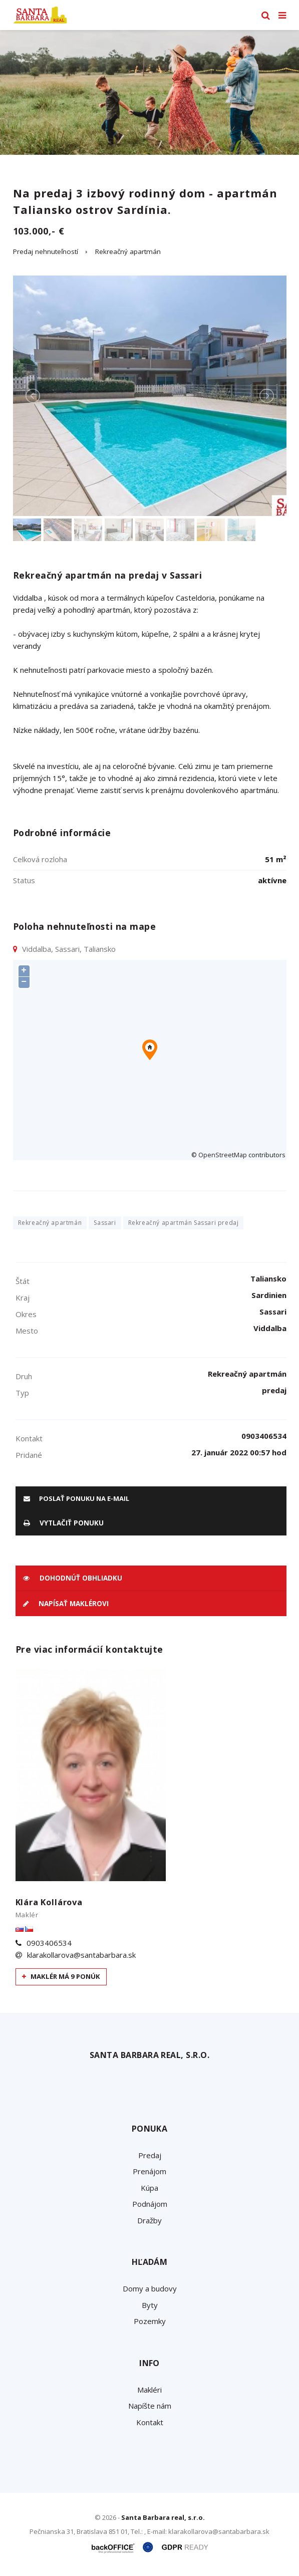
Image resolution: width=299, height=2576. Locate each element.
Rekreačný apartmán (128, 251)
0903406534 (49, 1943)
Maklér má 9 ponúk (61, 1976)
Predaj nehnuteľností (45, 251)
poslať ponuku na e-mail (76, 1498)
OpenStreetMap (222, 1155)
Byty (150, 2305)
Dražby (149, 2220)
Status (24, 880)
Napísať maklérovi (66, 1603)
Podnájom (149, 2204)
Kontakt (149, 2422)
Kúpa (149, 2188)
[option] (149, 92)
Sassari (105, 1222)
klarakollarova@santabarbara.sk (81, 1955)
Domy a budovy (150, 2288)
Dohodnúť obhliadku (72, 1578)
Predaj (149, 2155)
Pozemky (150, 2321)
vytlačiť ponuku (64, 1522)
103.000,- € (39, 231)
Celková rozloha (40, 859)
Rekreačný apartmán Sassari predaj (183, 1222)
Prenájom (149, 2171)
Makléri (149, 2390)
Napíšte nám (149, 2406)
